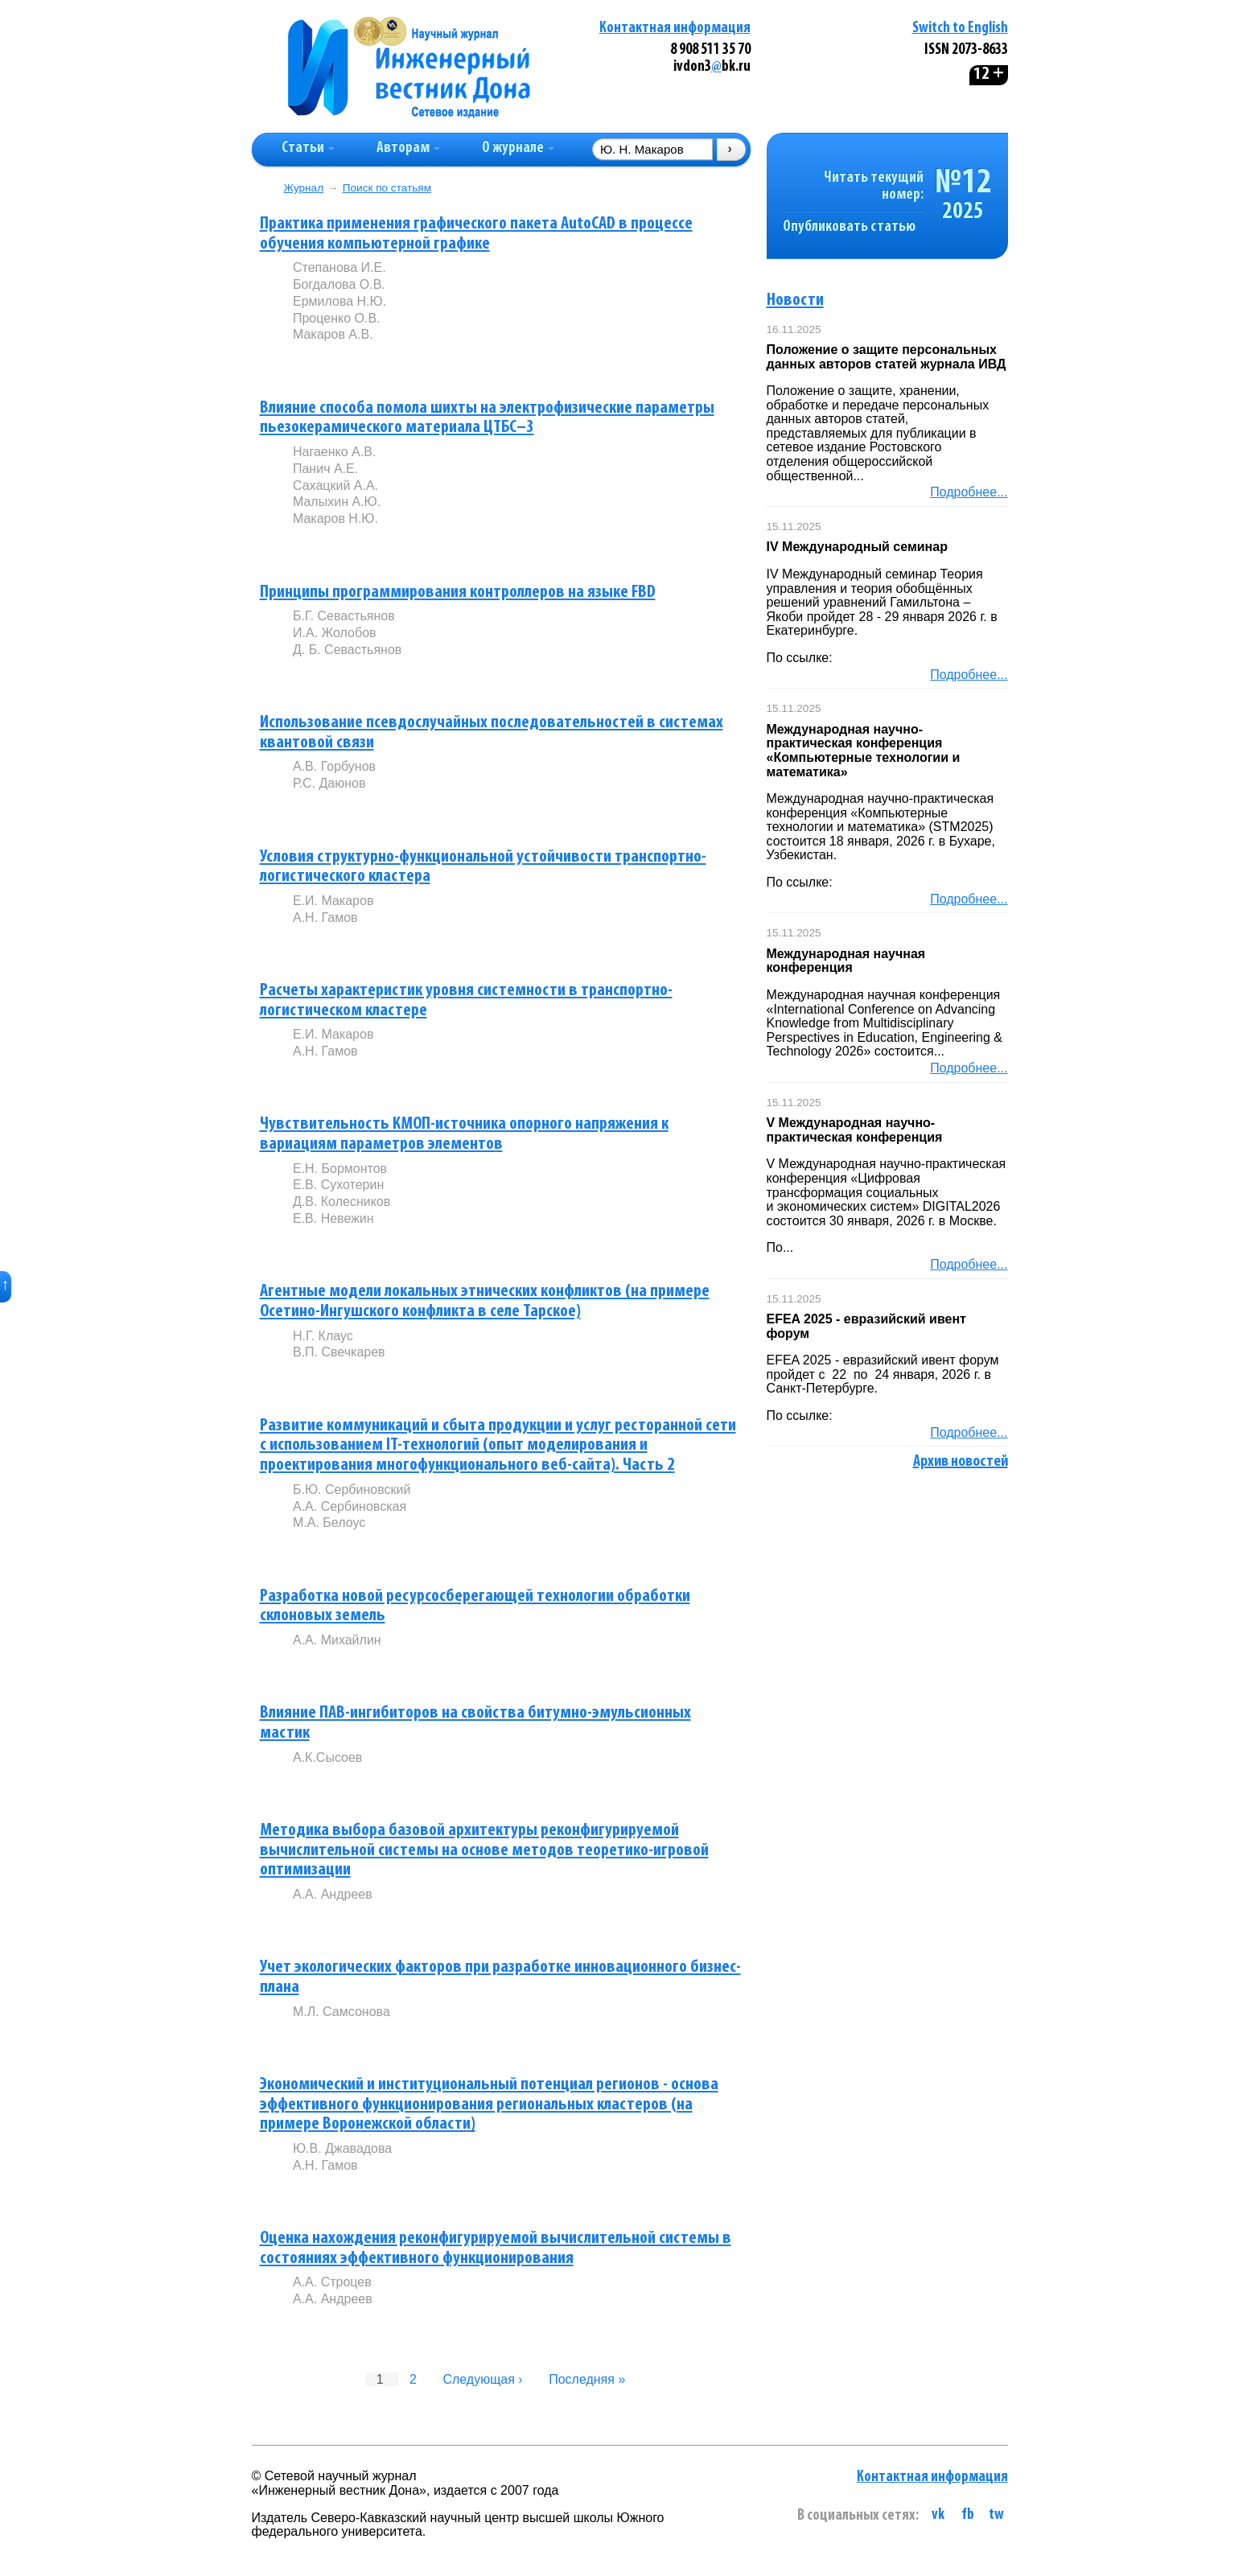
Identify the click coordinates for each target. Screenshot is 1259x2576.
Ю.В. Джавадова (342, 2148)
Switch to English (960, 28)
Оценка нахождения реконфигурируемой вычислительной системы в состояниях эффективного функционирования (495, 2248)
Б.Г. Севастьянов (344, 616)
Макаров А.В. (333, 334)
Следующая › (482, 2379)
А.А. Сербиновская (349, 1506)
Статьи (308, 148)
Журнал (304, 188)
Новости (795, 300)
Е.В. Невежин (333, 1218)
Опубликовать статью (849, 227)
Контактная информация (675, 28)
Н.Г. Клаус (323, 1336)
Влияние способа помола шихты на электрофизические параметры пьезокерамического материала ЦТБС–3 (487, 418)
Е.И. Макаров (333, 900)
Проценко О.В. (337, 318)
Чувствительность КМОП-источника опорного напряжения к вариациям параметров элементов (464, 1134)
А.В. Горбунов (334, 766)
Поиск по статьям (387, 188)
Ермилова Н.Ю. (339, 301)
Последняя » (587, 2379)
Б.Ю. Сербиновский (351, 1489)
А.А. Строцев (332, 2282)
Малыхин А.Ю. (337, 501)
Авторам (408, 148)
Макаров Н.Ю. (335, 518)
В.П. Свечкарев (339, 1352)
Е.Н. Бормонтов (340, 1168)
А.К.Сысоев (327, 1757)
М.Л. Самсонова (341, 2011)
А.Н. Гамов (325, 917)
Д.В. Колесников (341, 1201)
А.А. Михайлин (337, 1640)
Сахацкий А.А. (335, 485)
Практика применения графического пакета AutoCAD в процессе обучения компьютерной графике (476, 234)
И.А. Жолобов (334, 633)
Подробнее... (968, 492)
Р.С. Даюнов (329, 783)
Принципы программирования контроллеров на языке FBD (458, 592)
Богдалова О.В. (339, 284)
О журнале (518, 148)
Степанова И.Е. (339, 267)
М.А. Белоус (329, 1522)
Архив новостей (960, 1462)
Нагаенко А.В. (334, 452)
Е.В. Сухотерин (338, 1184)
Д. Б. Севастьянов (347, 649)
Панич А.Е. (325, 468)
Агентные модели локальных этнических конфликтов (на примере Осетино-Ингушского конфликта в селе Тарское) (485, 1301)
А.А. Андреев (332, 1894)
